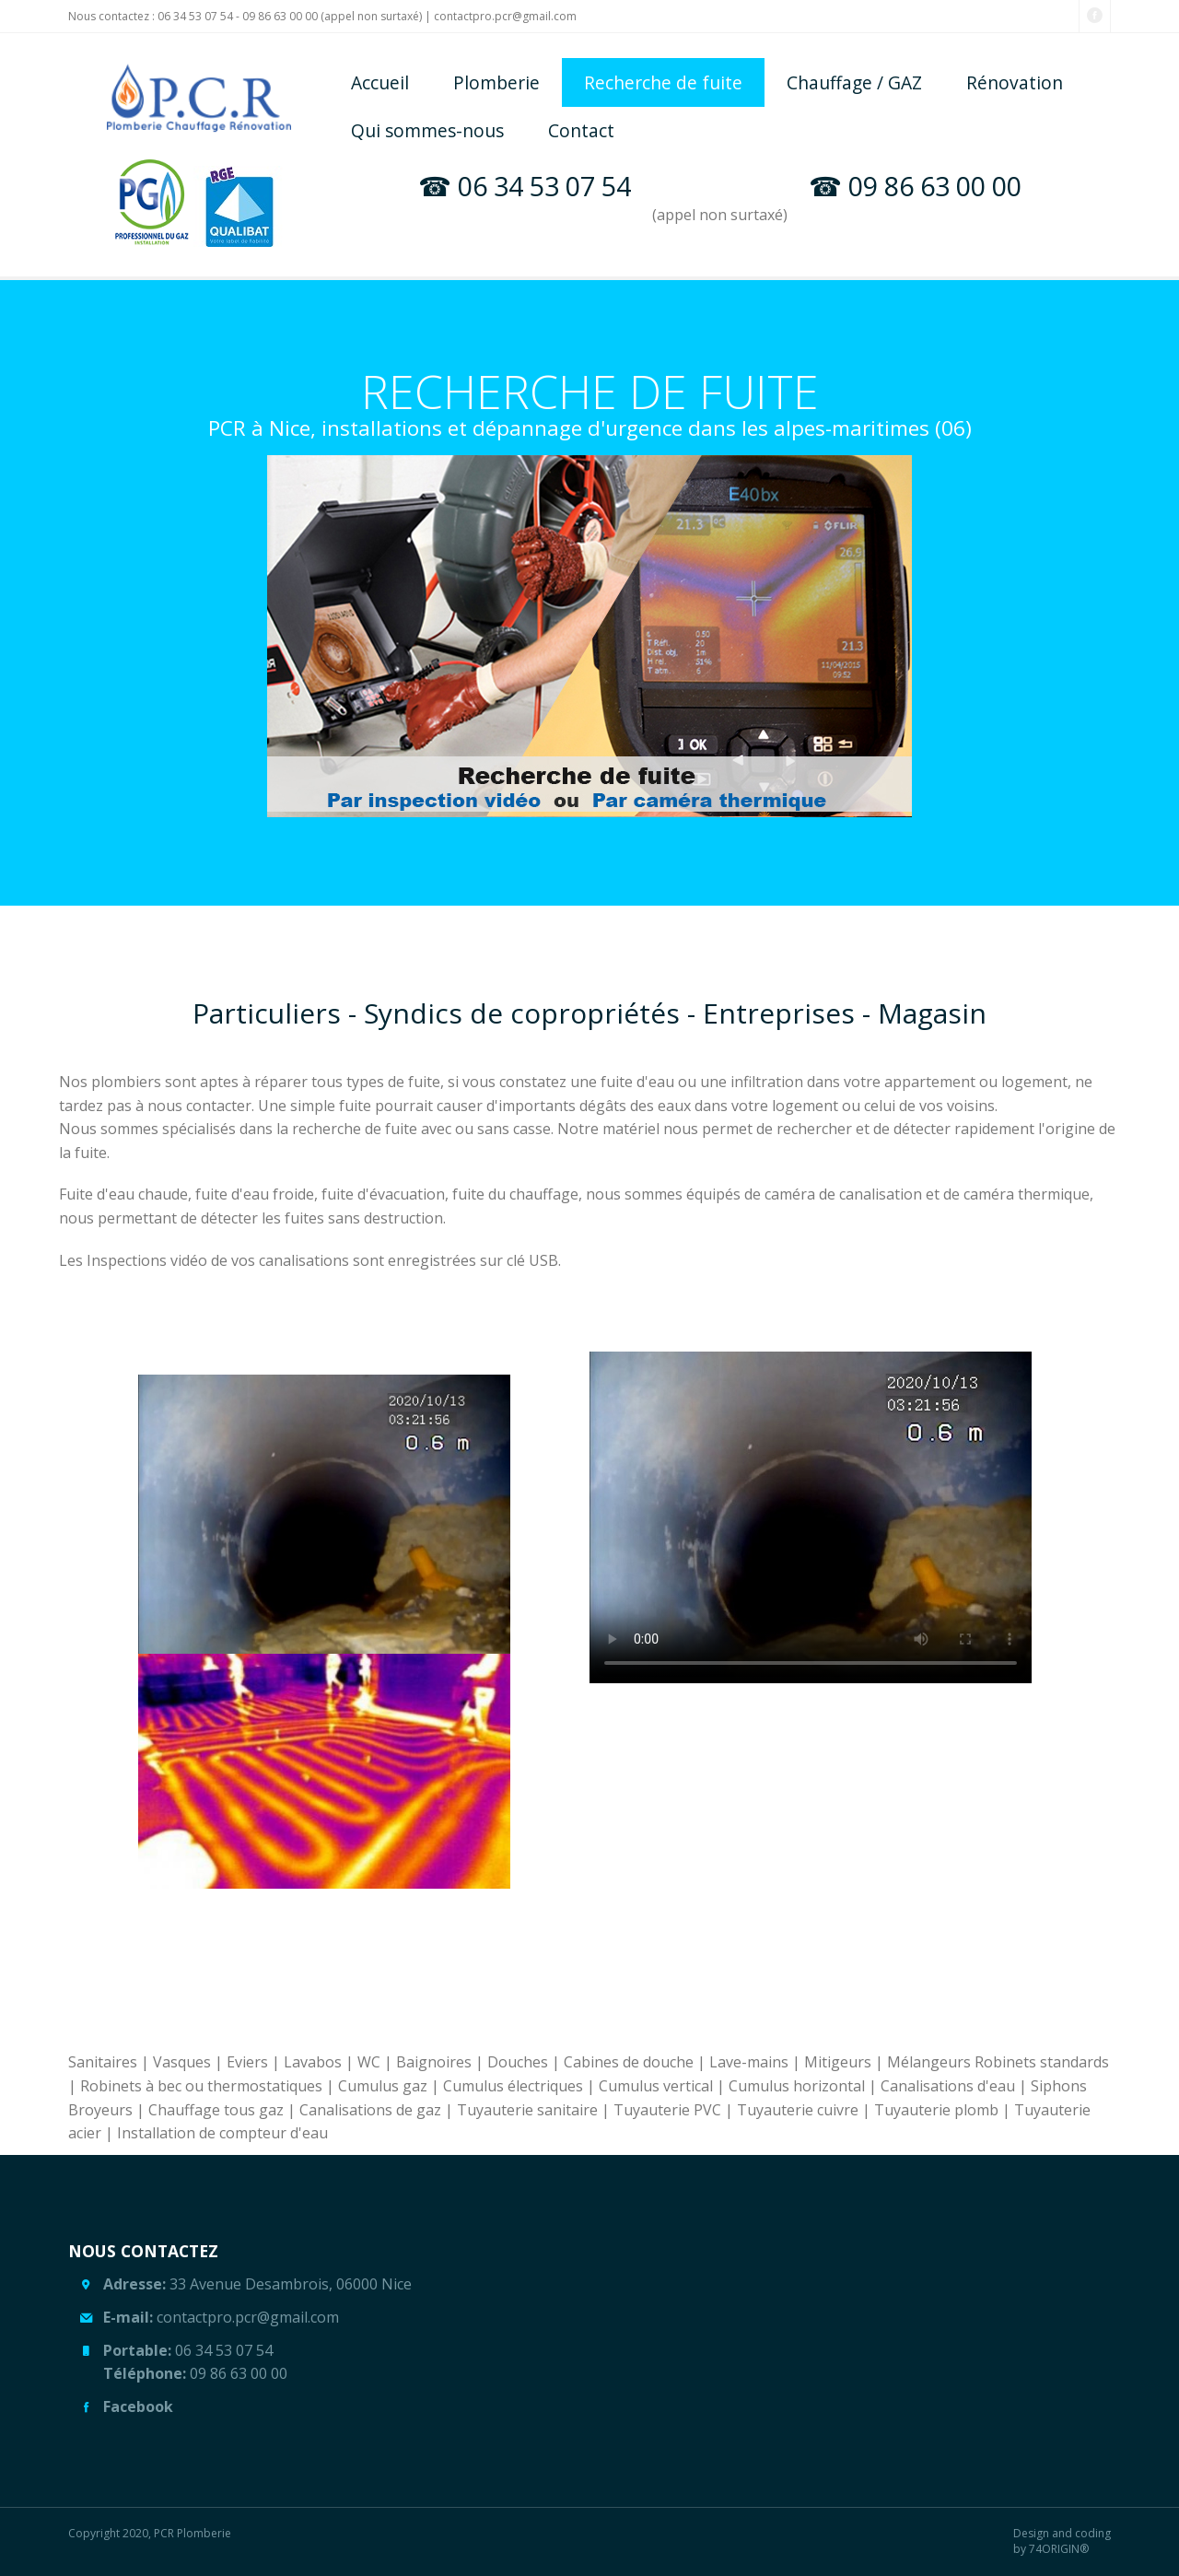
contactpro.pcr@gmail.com (505, 16)
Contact (581, 130)
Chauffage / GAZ (854, 82)
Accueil (380, 82)
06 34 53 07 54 (197, 16)
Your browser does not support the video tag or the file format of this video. (811, 1517)
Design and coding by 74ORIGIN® (1062, 2541)
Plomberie (496, 82)
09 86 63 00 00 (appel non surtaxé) (333, 16)
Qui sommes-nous (427, 130)
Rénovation (1014, 82)
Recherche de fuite (663, 82)
